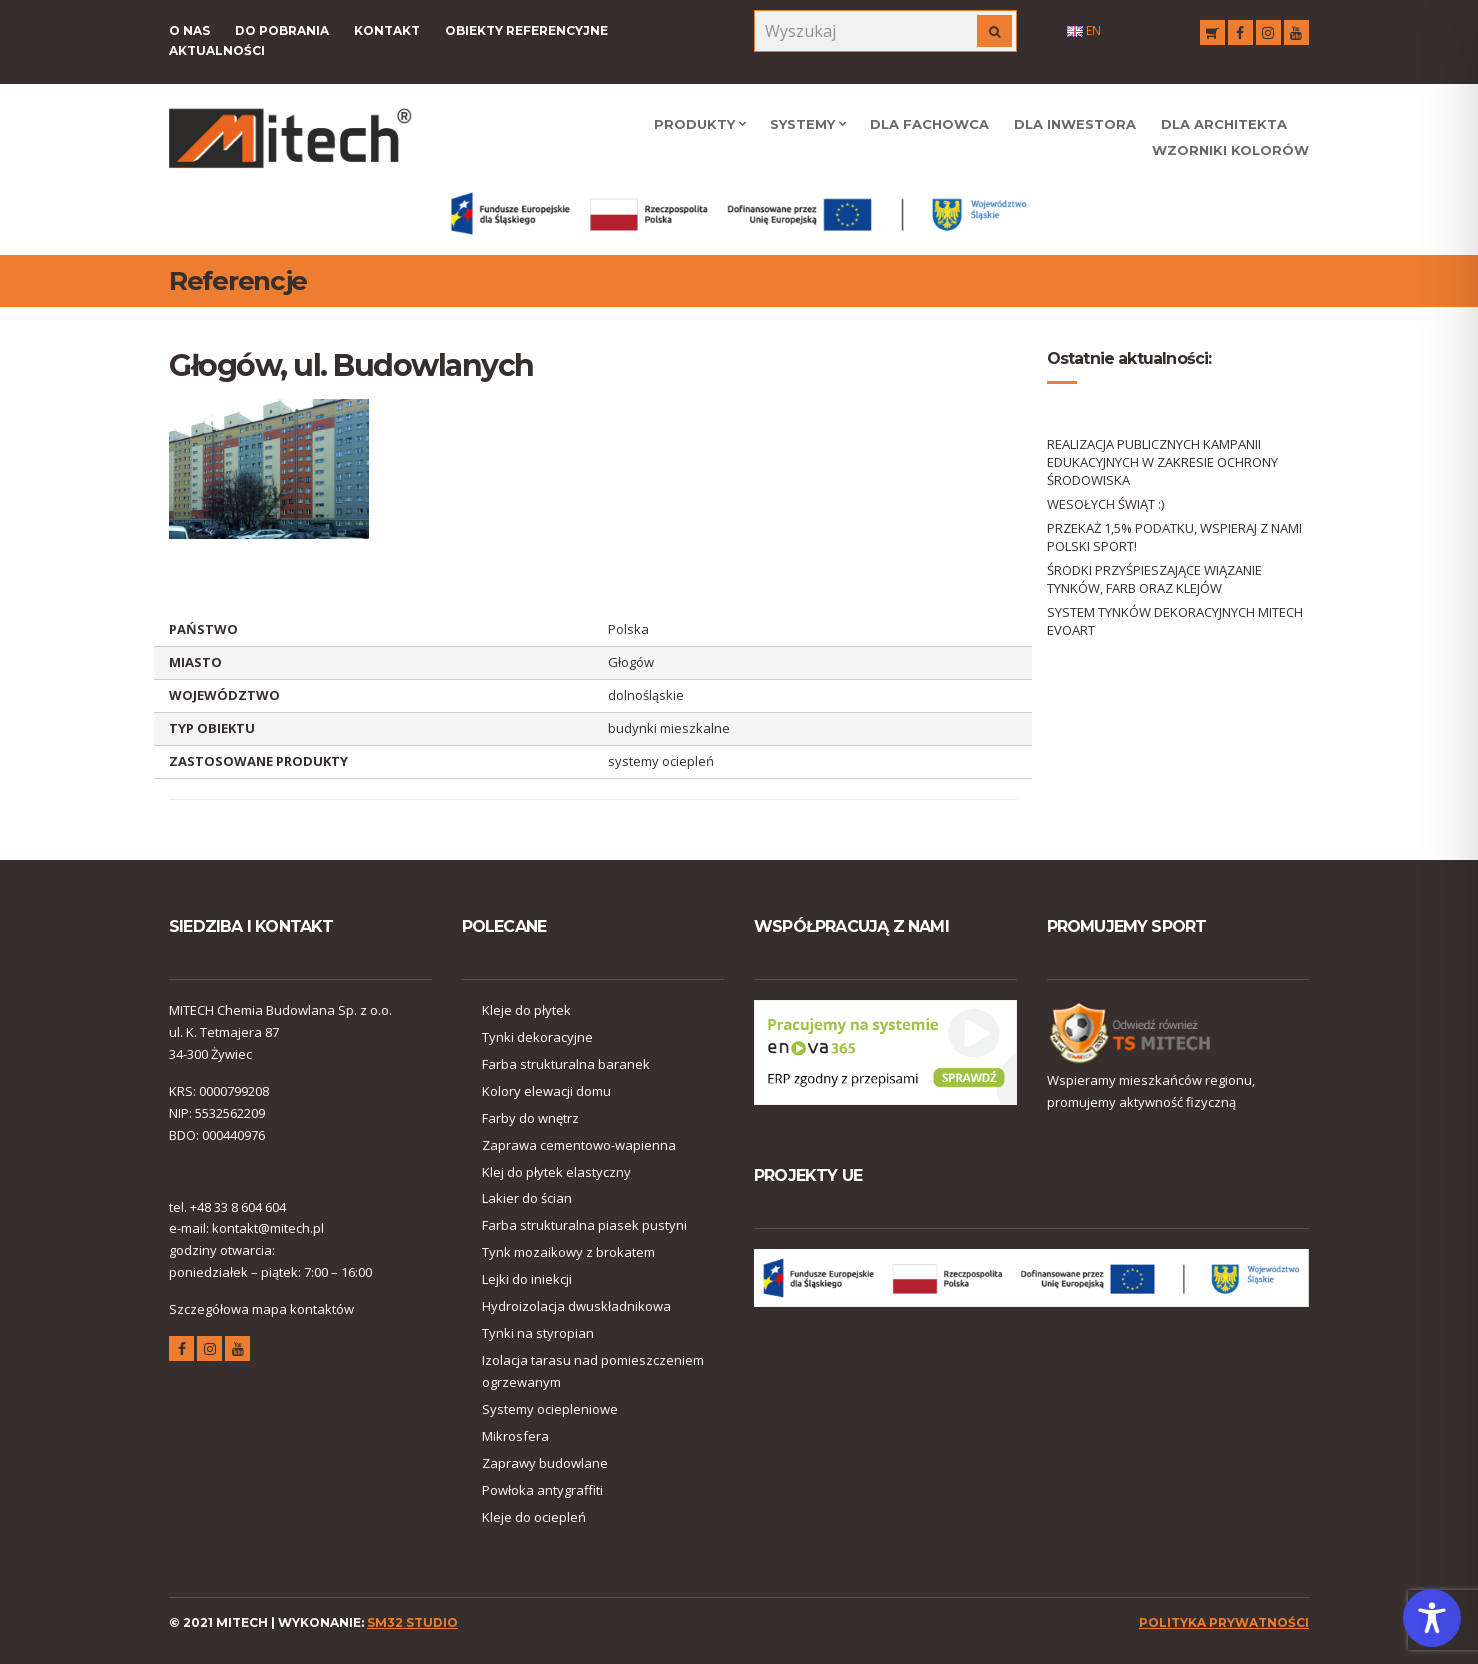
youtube (1296, 35)
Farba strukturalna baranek (566, 1064)
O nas (189, 30)
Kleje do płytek (526, 1010)
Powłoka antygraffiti (542, 1490)
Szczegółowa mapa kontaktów (261, 1309)
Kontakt (387, 30)
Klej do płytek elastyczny (556, 1172)
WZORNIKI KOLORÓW (1230, 150)
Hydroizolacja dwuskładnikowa (576, 1306)
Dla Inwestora (1075, 124)
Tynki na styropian (538, 1333)
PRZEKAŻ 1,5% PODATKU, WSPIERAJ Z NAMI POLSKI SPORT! (1174, 537)
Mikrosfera (515, 1436)
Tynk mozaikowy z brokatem (568, 1252)
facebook (1240, 35)
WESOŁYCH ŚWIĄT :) (1105, 504)
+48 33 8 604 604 (238, 1207)
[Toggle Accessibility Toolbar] (1432, 1618)
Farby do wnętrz (530, 1118)
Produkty (694, 124)
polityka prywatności (1224, 1622)
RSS (1212, 35)
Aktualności (217, 50)
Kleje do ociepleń (534, 1517)
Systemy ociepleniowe (550, 1409)
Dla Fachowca (929, 124)
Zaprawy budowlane (545, 1463)
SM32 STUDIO (412, 1622)
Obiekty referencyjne (526, 30)
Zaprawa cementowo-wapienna (579, 1145)
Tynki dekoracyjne (537, 1037)
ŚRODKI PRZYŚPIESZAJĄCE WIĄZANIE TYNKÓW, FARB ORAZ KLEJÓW (1154, 579)
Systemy (802, 124)
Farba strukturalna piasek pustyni (584, 1225)
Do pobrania (282, 30)
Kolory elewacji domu (546, 1091)
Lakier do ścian (527, 1198)
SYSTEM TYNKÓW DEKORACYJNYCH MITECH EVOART (1175, 621)
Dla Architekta (1224, 124)
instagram (1268, 35)
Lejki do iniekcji (527, 1279)
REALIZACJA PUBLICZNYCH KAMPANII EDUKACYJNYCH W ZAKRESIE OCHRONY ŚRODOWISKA (1162, 462)
